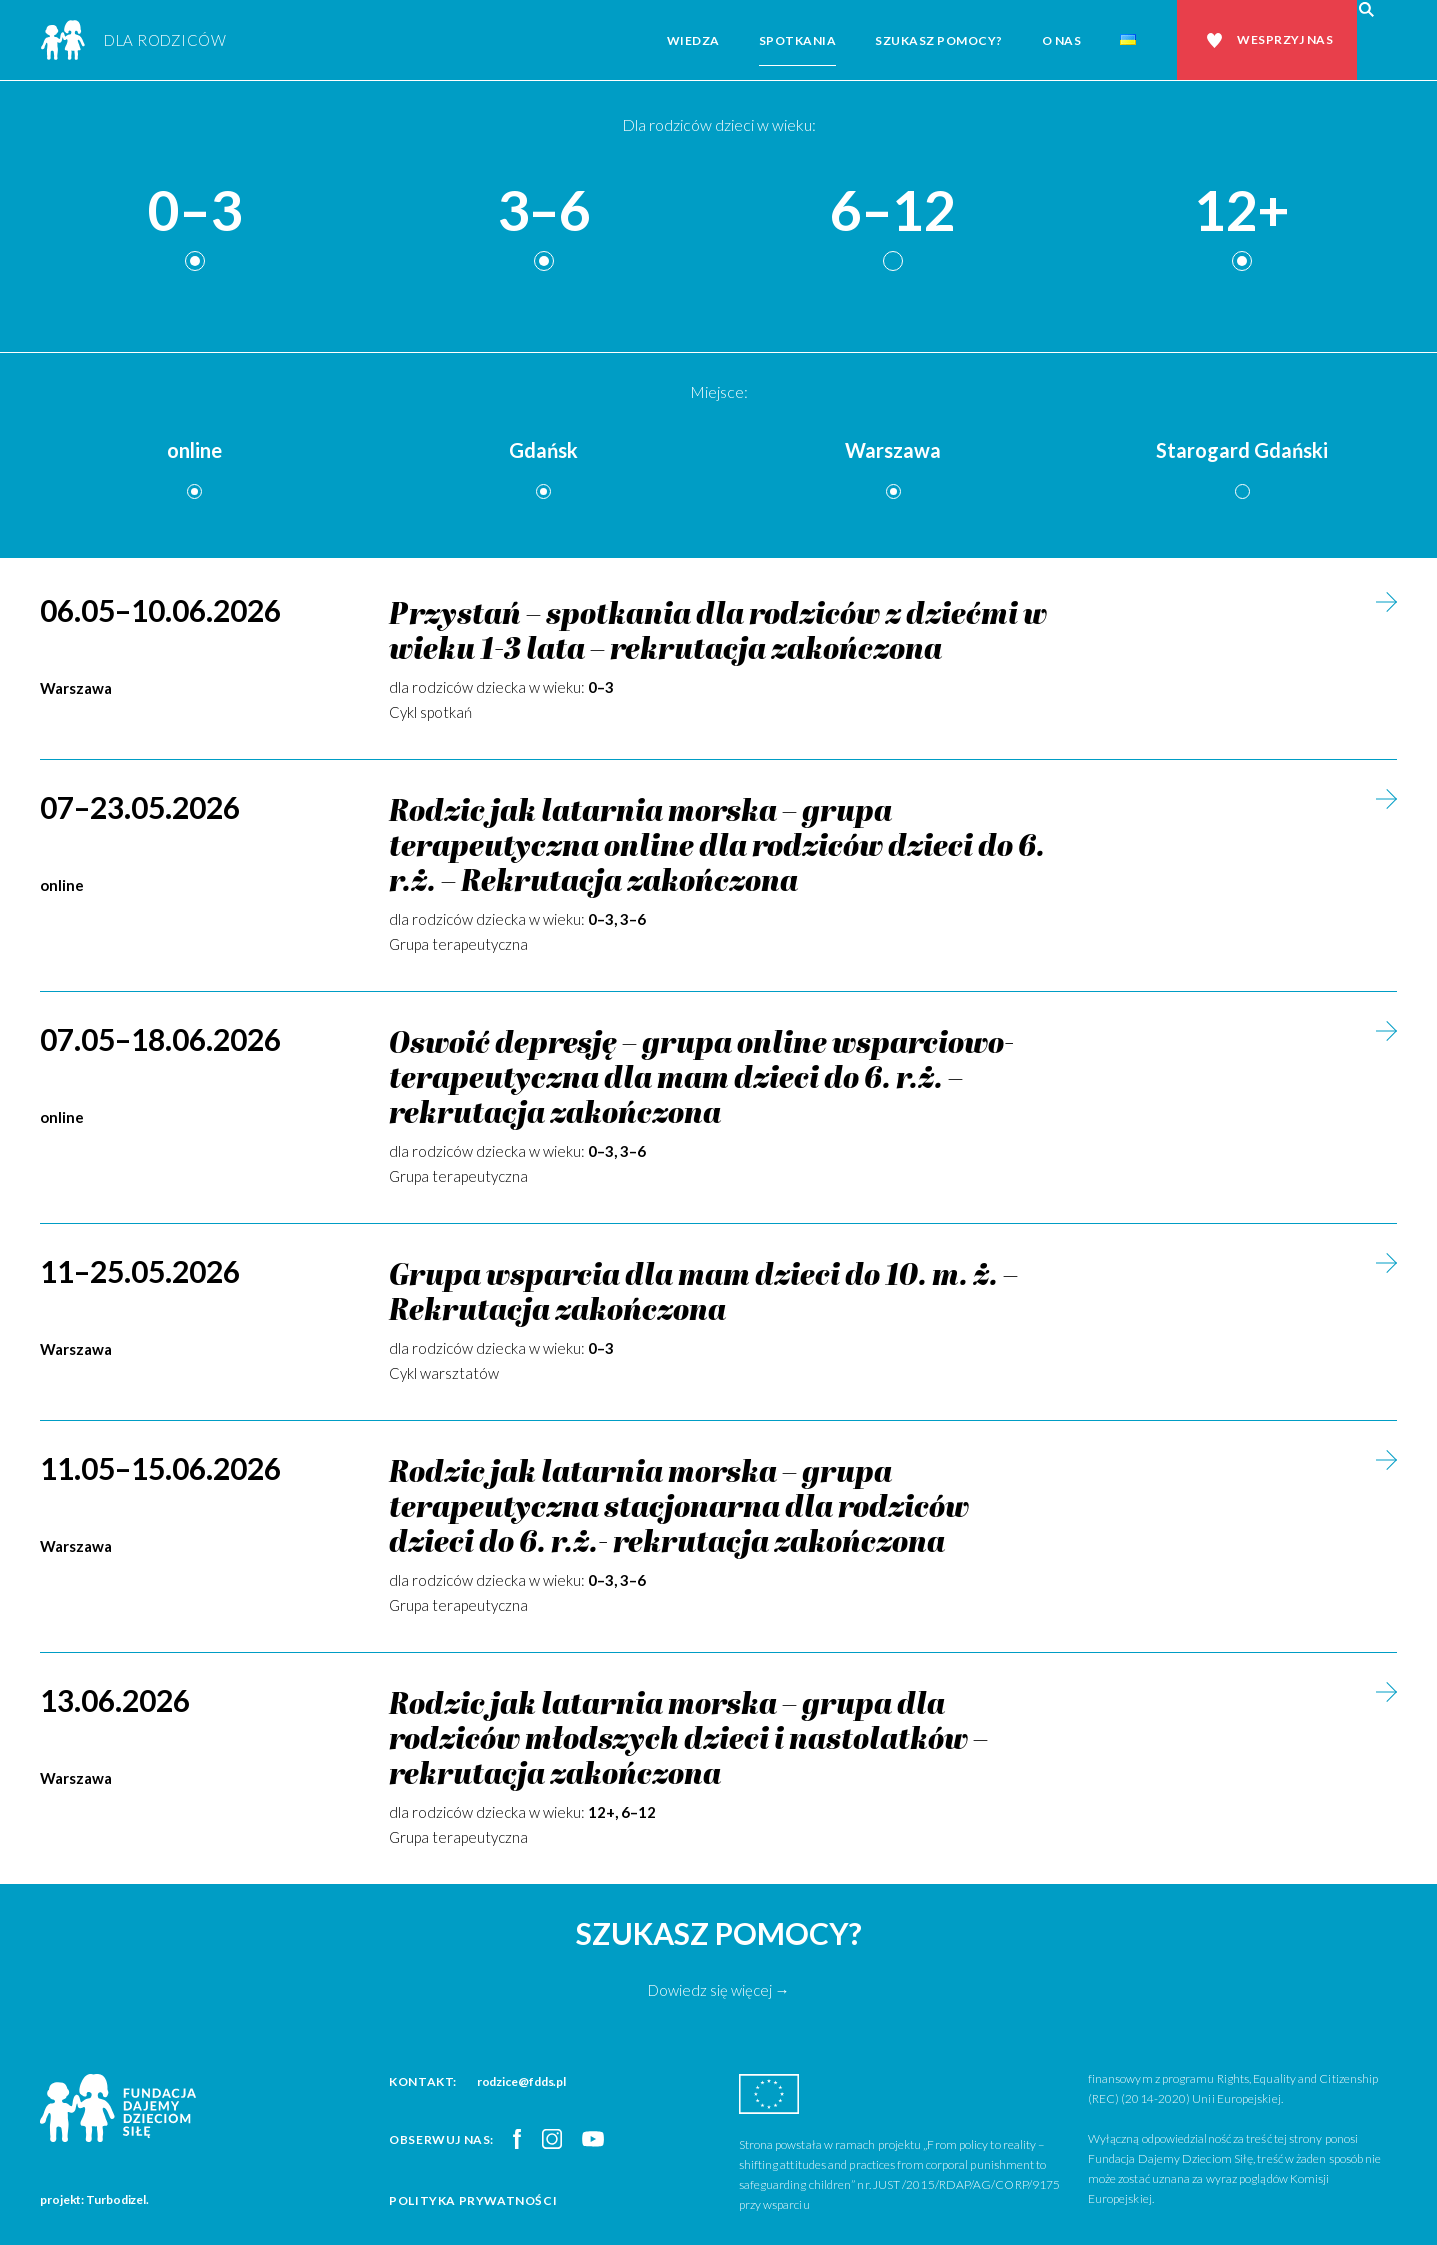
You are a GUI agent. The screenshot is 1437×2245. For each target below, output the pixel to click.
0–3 (195, 211)
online (194, 450)
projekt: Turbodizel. (94, 2199)
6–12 (893, 211)
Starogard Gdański (1242, 450)
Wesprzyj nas (1285, 39)
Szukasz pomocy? (939, 40)
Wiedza (693, 40)
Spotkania (798, 40)
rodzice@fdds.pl (522, 2081)
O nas (1062, 40)
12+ (1242, 211)
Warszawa (893, 450)
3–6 (544, 211)
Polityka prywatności (473, 2200)
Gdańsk (543, 450)
